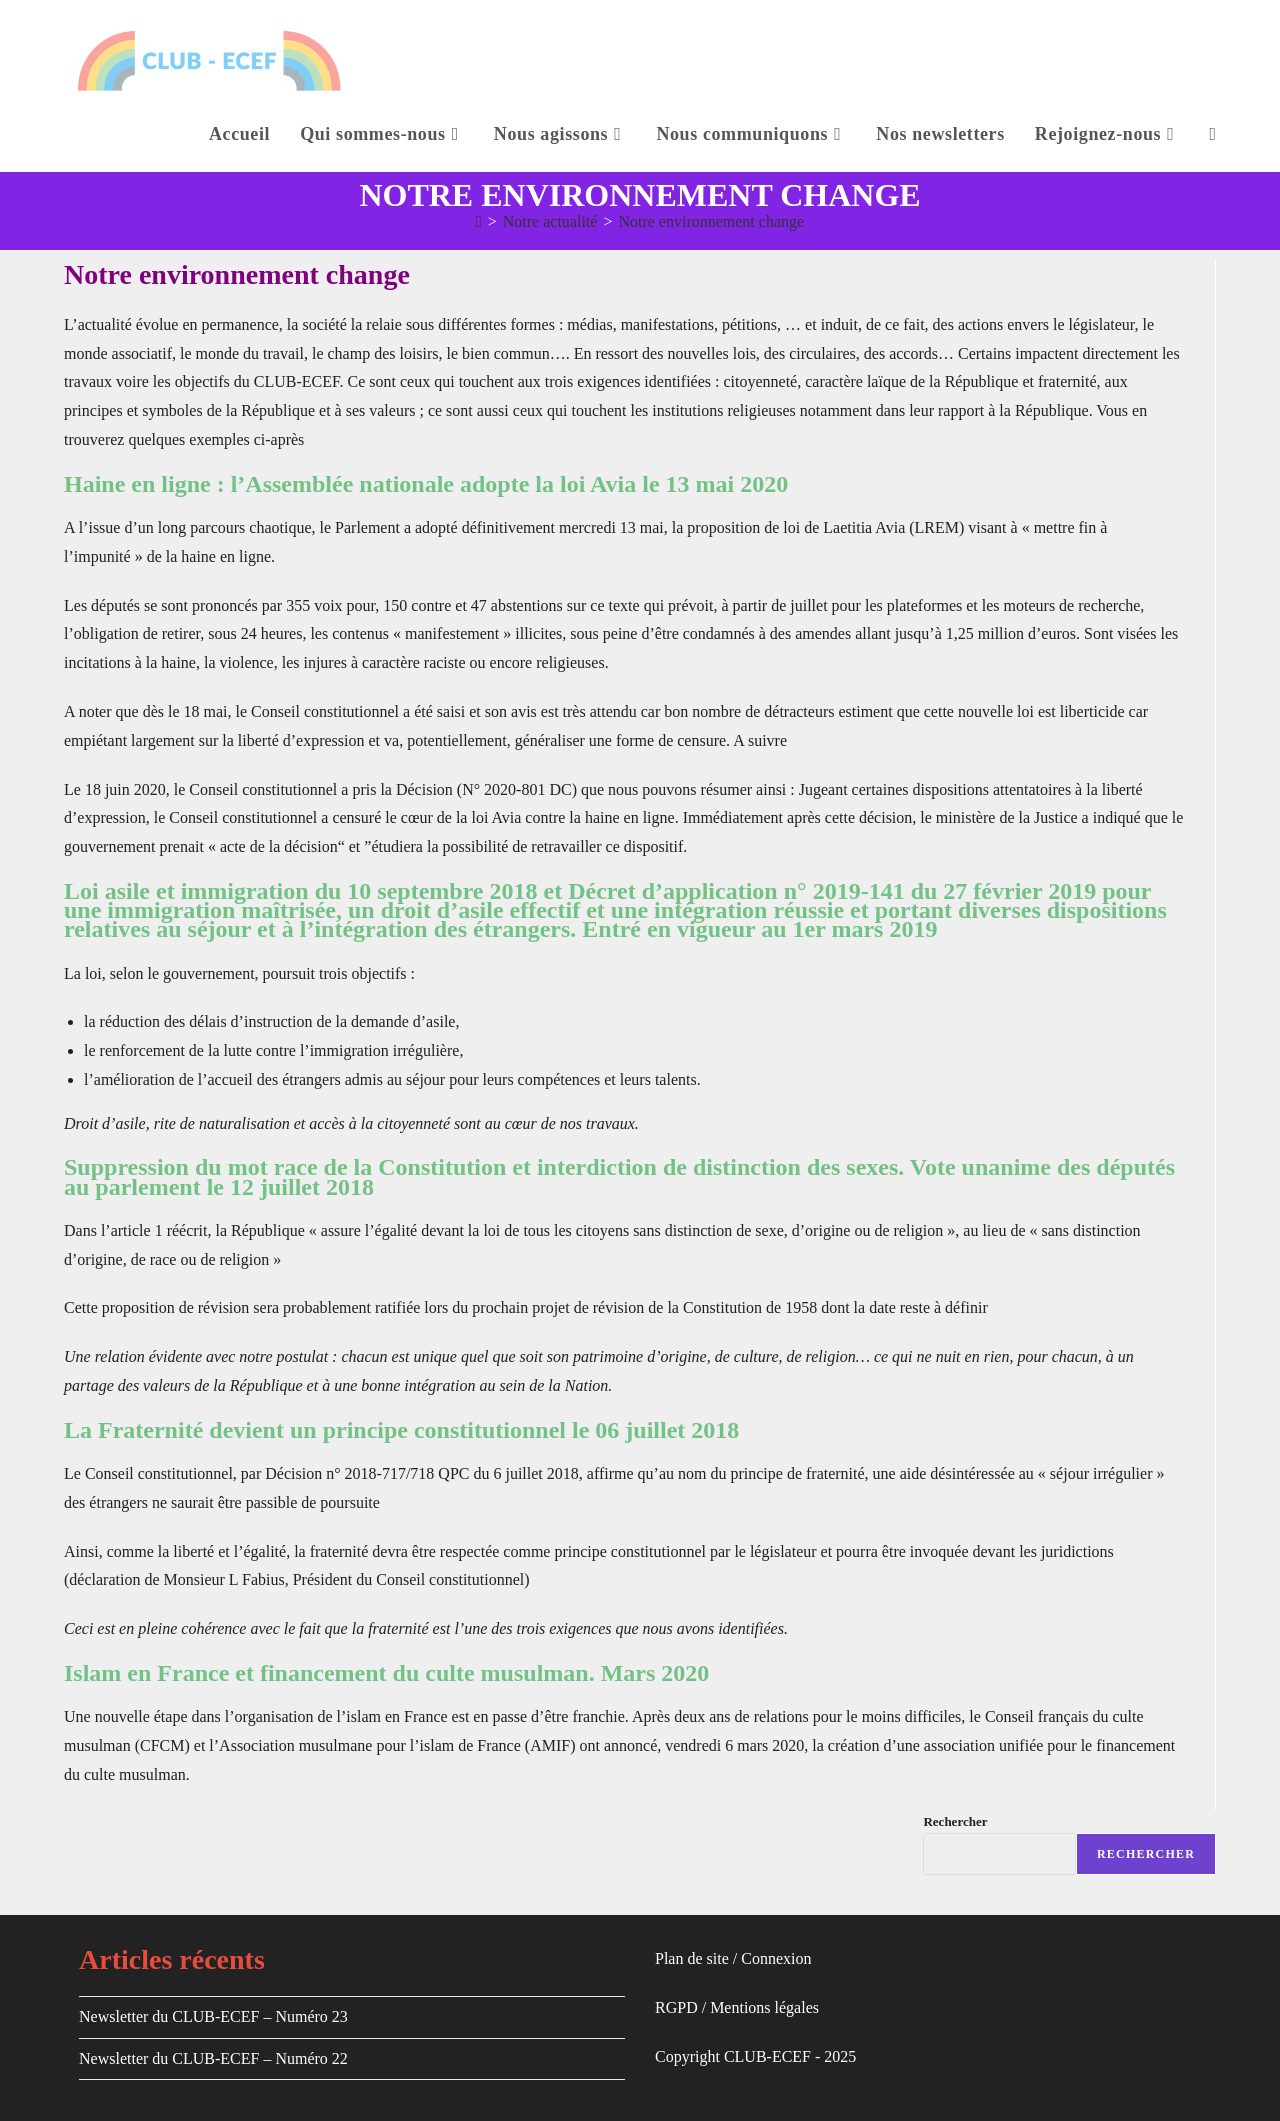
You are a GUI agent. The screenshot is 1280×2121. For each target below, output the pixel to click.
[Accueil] (479, 221)
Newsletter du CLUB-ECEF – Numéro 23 (213, 2016)
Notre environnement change (711, 221)
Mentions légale (761, 2007)
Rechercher (955, 1821)
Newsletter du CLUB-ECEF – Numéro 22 (213, 2058)
